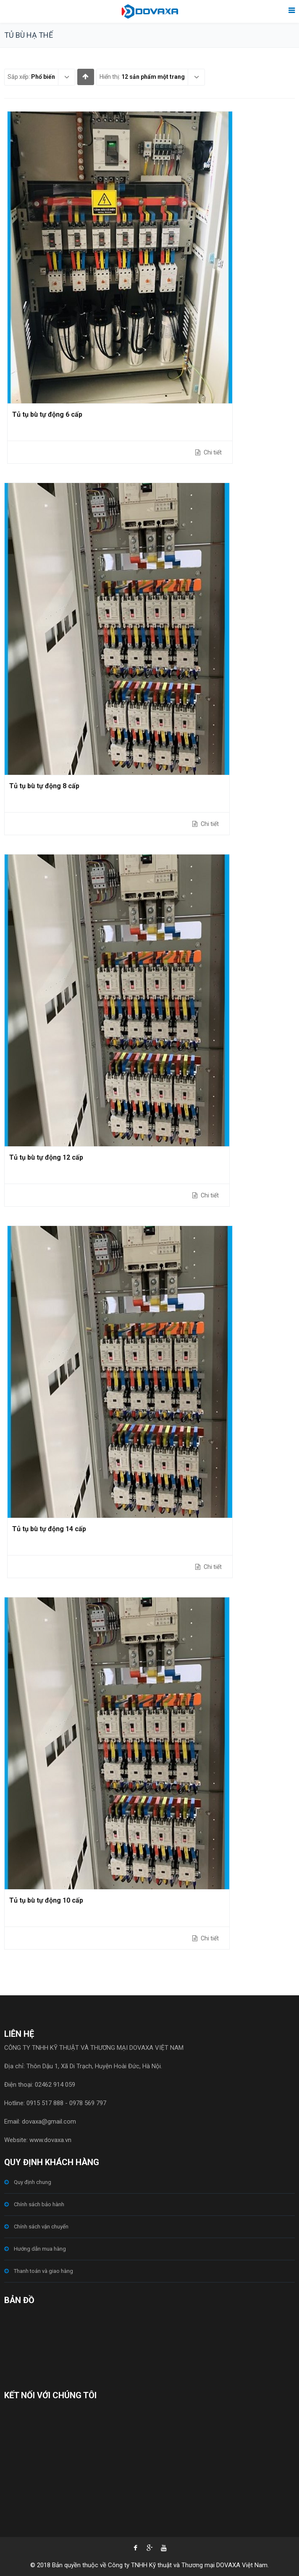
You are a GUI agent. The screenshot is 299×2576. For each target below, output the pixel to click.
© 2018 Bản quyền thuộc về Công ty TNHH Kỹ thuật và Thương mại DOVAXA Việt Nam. (149, 2565)
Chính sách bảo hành (39, 2204)
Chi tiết (212, 452)
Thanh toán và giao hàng (43, 2271)
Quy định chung (32, 2182)
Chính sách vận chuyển (41, 2226)
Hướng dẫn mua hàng (40, 2249)
